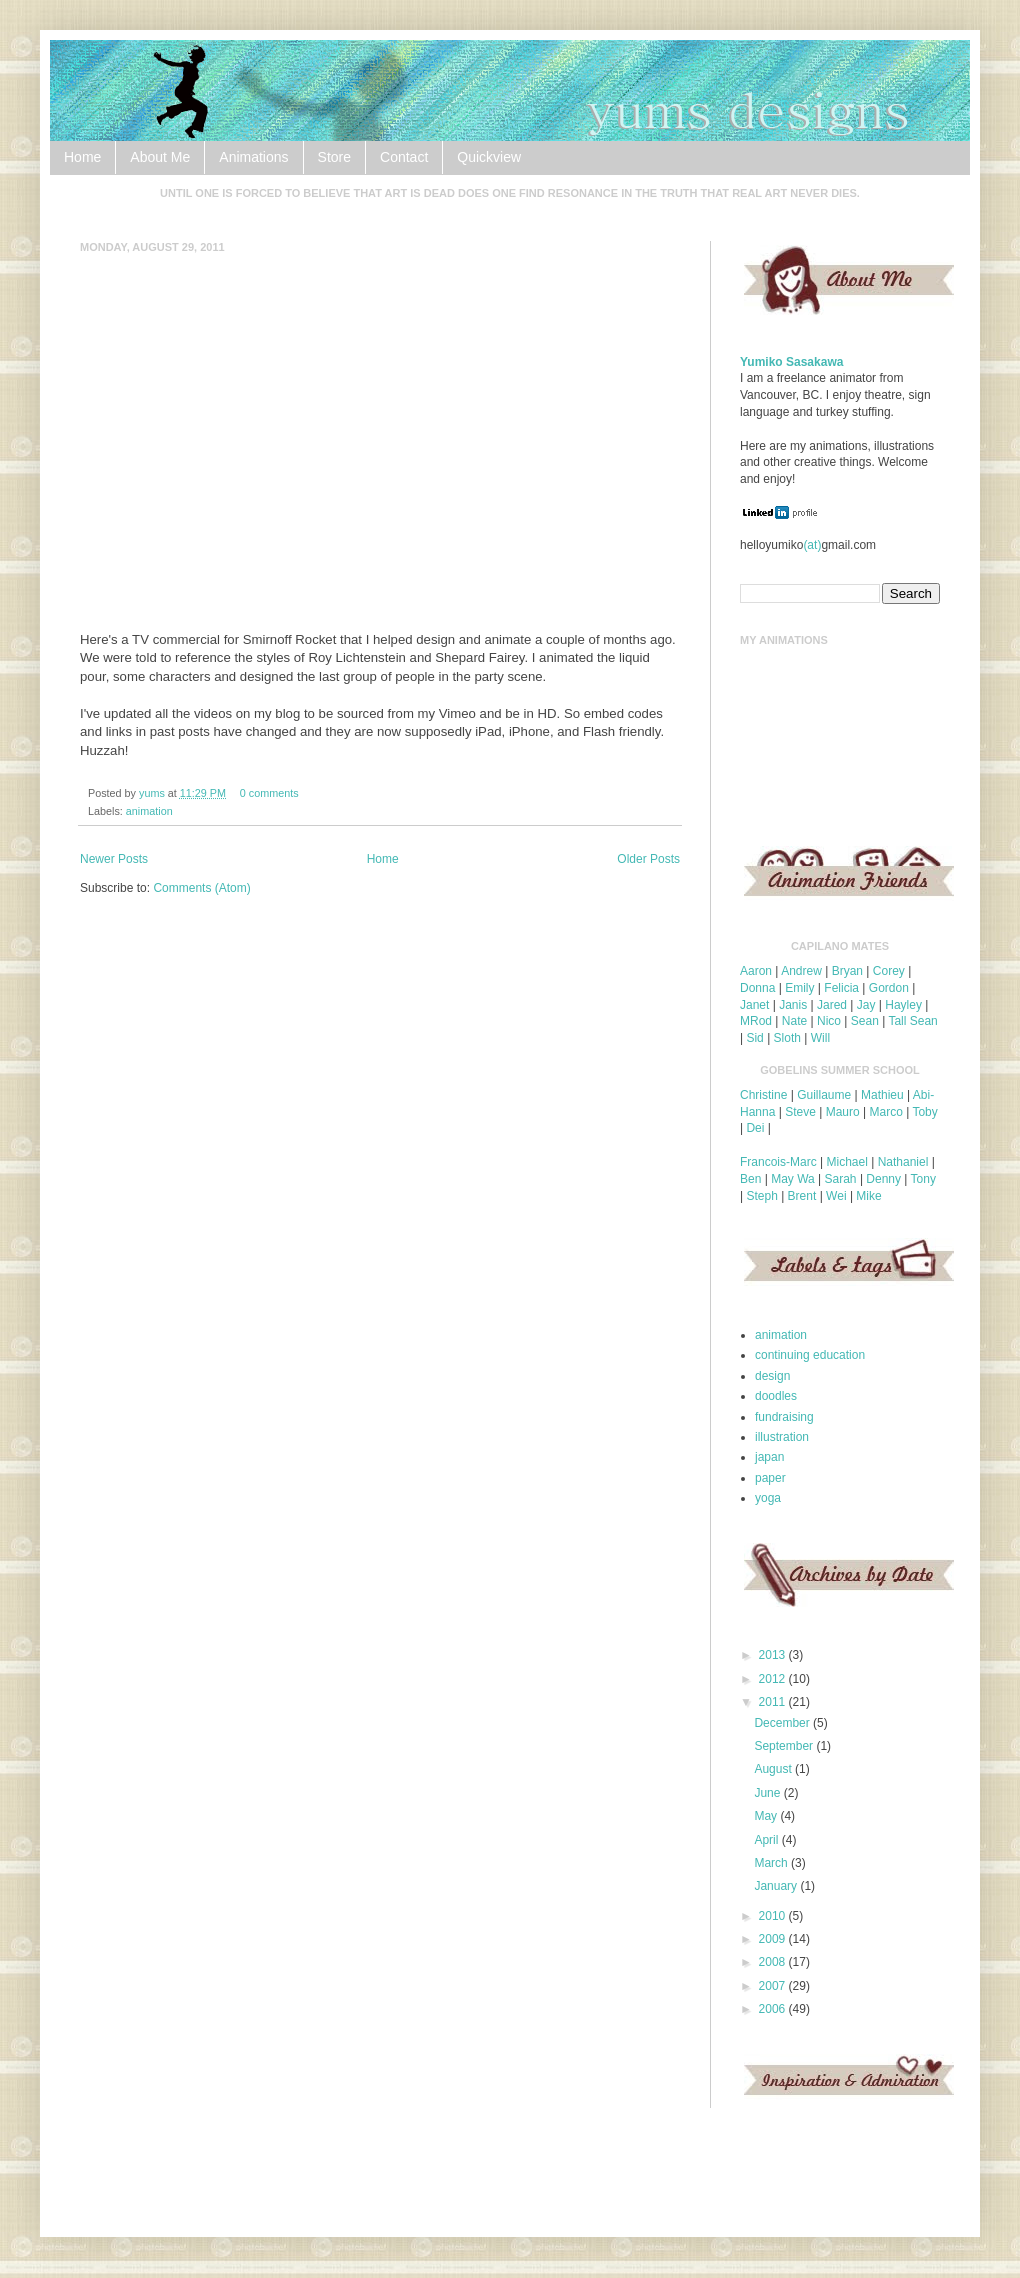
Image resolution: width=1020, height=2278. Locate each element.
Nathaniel (903, 1162)
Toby (924, 1112)
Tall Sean (912, 1021)
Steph (761, 1196)
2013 (774, 1655)
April (767, 1840)
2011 (774, 1702)
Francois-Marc (778, 1162)
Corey (889, 971)
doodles (776, 1396)
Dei (755, 1128)
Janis (793, 1005)
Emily (799, 988)
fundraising (784, 1417)
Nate (794, 1021)
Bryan (847, 971)
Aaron (756, 971)
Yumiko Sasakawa (791, 362)
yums (153, 793)
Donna (757, 988)
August (774, 1769)
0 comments (269, 793)
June (768, 1793)
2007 (774, 1986)
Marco (885, 1112)
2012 (774, 1679)
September (785, 1746)
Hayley (903, 1005)
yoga (768, 1498)
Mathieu (882, 1095)
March (772, 1863)
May (767, 1816)
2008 (774, 1962)
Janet (754, 1005)
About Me (160, 157)
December (783, 1723)
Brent (802, 1196)
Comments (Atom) (201, 888)
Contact (404, 157)
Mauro (843, 1112)
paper (770, 1478)
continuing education (810, 1355)
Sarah (841, 1179)
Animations (253, 157)
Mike (868, 1196)
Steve (800, 1112)
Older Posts (648, 859)
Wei (836, 1196)
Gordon (889, 988)
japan (769, 1457)
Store (334, 157)
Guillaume (824, 1095)
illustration (782, 1437)
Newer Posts (114, 859)
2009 (774, 1939)
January (777, 1886)
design (772, 1376)
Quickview (489, 157)
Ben (750, 1179)
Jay (866, 1005)
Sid (754, 1038)
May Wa (793, 1179)
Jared (832, 1005)
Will (820, 1038)
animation (149, 811)
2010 (774, 1916)
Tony (923, 1179)
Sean (865, 1021)
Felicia (841, 988)
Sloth (787, 1038)
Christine (763, 1095)
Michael (846, 1162)
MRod (756, 1021)
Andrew (801, 971)
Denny (883, 1179)
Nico (829, 1021)
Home (82, 157)
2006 (774, 2009)
